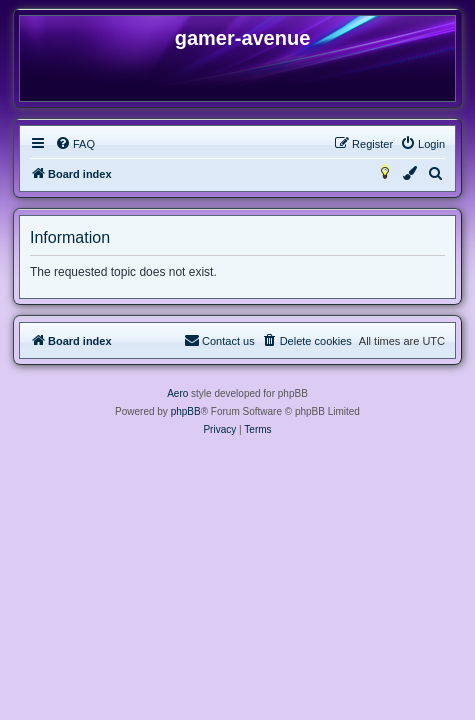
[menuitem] (75, 144)
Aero (177, 393)
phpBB (186, 411)
